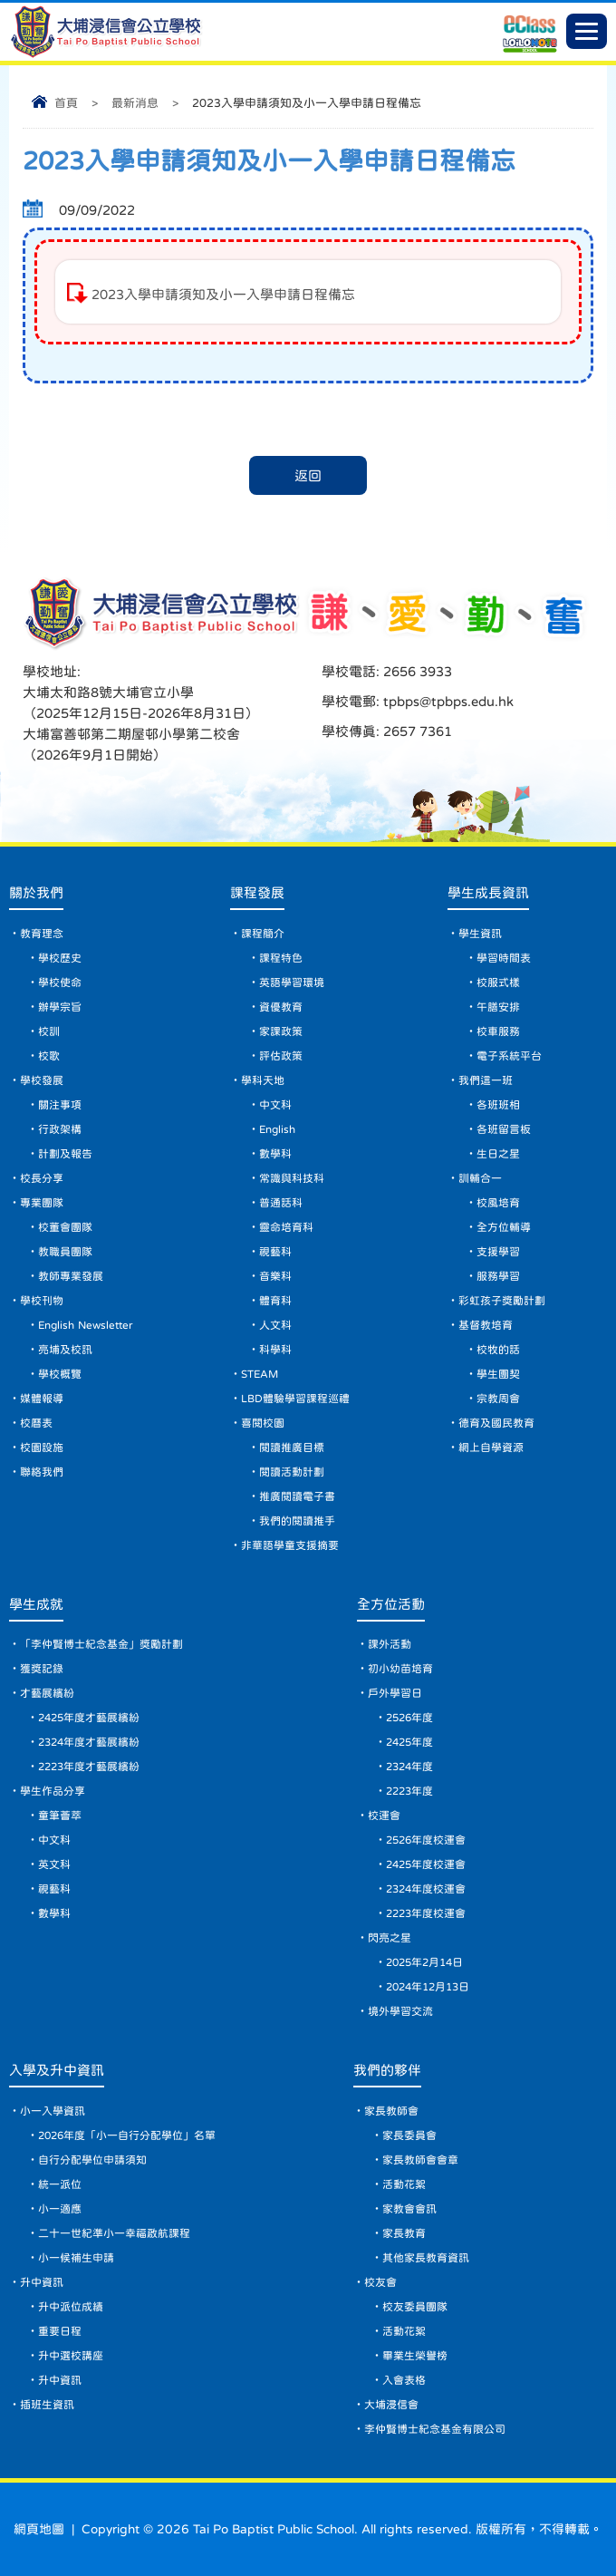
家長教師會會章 (420, 2160)
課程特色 (281, 958)
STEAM (259, 1374)
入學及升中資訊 (56, 2070)
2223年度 (409, 1791)
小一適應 (60, 2208)
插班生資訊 (47, 2404)
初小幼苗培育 (400, 1668)
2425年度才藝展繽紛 (89, 1717)
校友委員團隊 (415, 2306)
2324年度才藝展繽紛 (89, 1742)
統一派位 (60, 2184)
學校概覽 (60, 1374)
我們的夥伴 (387, 2070)
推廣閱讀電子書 (297, 1496)
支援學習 (498, 1251)
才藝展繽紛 (47, 1693)
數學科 (275, 1153)
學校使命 (60, 982)
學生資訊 (480, 933)
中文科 (275, 1104)
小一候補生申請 (76, 2257)
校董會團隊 (65, 1227)
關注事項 (60, 1104)
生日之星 (498, 1153)
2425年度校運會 (426, 1864)
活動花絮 (404, 2184)
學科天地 (262, 1080)
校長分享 (41, 1178)
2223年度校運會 (426, 1913)
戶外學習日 (395, 1693)
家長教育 (404, 2233)
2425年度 (409, 1742)
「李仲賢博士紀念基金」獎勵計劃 (101, 1644)
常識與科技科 (291, 1178)
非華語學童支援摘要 (290, 1545)
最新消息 (135, 103)
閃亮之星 (389, 1937)
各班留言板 (503, 1129)
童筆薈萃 (60, 1815)
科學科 (275, 1349)
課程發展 (257, 892)
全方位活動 (391, 1604)
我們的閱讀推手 (297, 1521)
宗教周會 (498, 1398)
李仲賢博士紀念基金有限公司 (434, 2429)
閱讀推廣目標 (291, 1447)
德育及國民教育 (496, 1423)
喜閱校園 (262, 1423)
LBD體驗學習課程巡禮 (295, 1398)
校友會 (380, 2282)
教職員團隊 (65, 1251)
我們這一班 (485, 1080)
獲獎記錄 (41, 1668)
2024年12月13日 (427, 1986)
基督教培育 (485, 1325)
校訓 (49, 1031)
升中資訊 (41, 2282)
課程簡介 (262, 933)
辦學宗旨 (60, 1007)
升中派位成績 (70, 2306)
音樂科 (275, 1276)
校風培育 (498, 1202)
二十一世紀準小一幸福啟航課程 (114, 2233)
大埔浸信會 (391, 2404)
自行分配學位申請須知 (92, 2160)
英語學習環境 (291, 982)
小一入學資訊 (52, 2111)
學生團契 (498, 1374)
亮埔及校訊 (65, 1349)
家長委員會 (409, 2135)
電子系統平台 (509, 1056)
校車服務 (498, 1031)
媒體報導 (41, 1398)
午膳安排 (498, 1007)
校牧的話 (498, 1349)
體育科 (275, 1300)
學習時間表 (503, 958)
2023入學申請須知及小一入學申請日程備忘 (223, 294)
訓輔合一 (480, 1178)
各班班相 (498, 1104)
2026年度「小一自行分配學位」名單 (127, 2135)
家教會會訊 (409, 2208)
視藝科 (275, 1251)
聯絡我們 (41, 1472)
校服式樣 (498, 982)
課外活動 (389, 1644)
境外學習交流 (400, 2011)
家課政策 (281, 1031)
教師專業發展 (70, 1276)
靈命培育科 (286, 1227)
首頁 (66, 103)
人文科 (275, 1325)
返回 (308, 475)
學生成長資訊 (488, 892)
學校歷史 (60, 958)
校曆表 (36, 1423)
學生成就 (36, 1604)
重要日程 (60, 2331)
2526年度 (409, 1717)
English (277, 1129)
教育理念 (41, 933)
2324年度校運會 (426, 1889)
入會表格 (404, 2380)
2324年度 (409, 1766)
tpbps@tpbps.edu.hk (447, 701)
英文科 (54, 1864)
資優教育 (281, 1007)
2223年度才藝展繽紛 (89, 1766)
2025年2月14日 (424, 1962)
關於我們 (36, 892)
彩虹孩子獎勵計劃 (501, 1300)
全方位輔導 (503, 1227)
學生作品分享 (52, 1791)
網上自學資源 (491, 1447)
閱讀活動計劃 (291, 1472)
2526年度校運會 (426, 1840)
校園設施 (41, 1447)
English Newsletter (85, 1325)
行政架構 (60, 1129)
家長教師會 (391, 2111)
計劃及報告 (65, 1153)
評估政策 (281, 1056)
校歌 (49, 1056)
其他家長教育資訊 (425, 2257)
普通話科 (281, 1202)
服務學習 (498, 1276)
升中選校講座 (70, 2355)
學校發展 (41, 1080)
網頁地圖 (39, 2529)
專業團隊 (41, 1202)
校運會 (384, 1815)
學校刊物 (41, 1300)
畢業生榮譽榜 (415, 2355)
